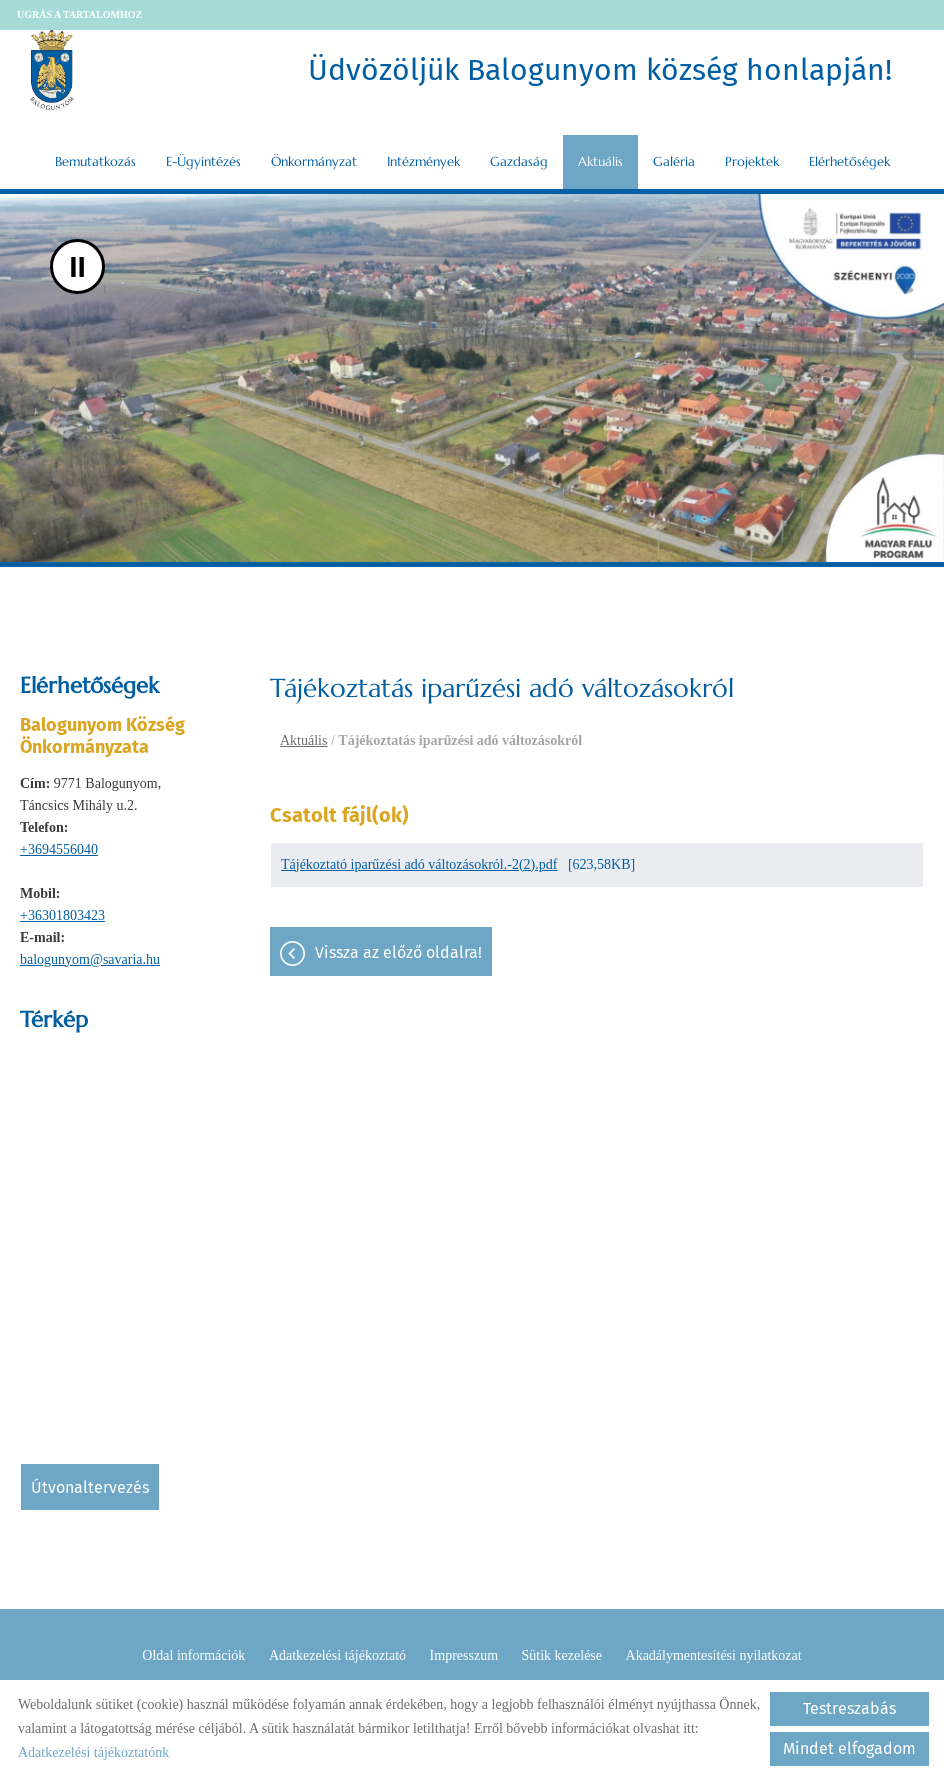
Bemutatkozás (95, 161)
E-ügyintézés (203, 161)
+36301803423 (62, 915)
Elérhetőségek (849, 161)
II (77, 266)
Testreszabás (849, 1708)
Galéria (674, 161)
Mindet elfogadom (849, 1748)
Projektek (752, 161)
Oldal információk (193, 1655)
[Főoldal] (52, 70)
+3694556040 (59, 849)
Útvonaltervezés (90, 1487)
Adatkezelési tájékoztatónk (93, 1752)
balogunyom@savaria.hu (90, 959)
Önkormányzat (314, 161)
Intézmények (423, 161)
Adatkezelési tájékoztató (337, 1655)
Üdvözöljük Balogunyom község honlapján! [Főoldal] (600, 70)
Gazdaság (519, 161)
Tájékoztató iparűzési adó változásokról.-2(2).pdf (419, 864)
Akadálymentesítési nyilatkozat (714, 1655)
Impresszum (464, 1655)
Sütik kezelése (562, 1655)
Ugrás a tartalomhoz (79, 14)
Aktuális (600, 161)
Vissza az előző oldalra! (398, 952)
